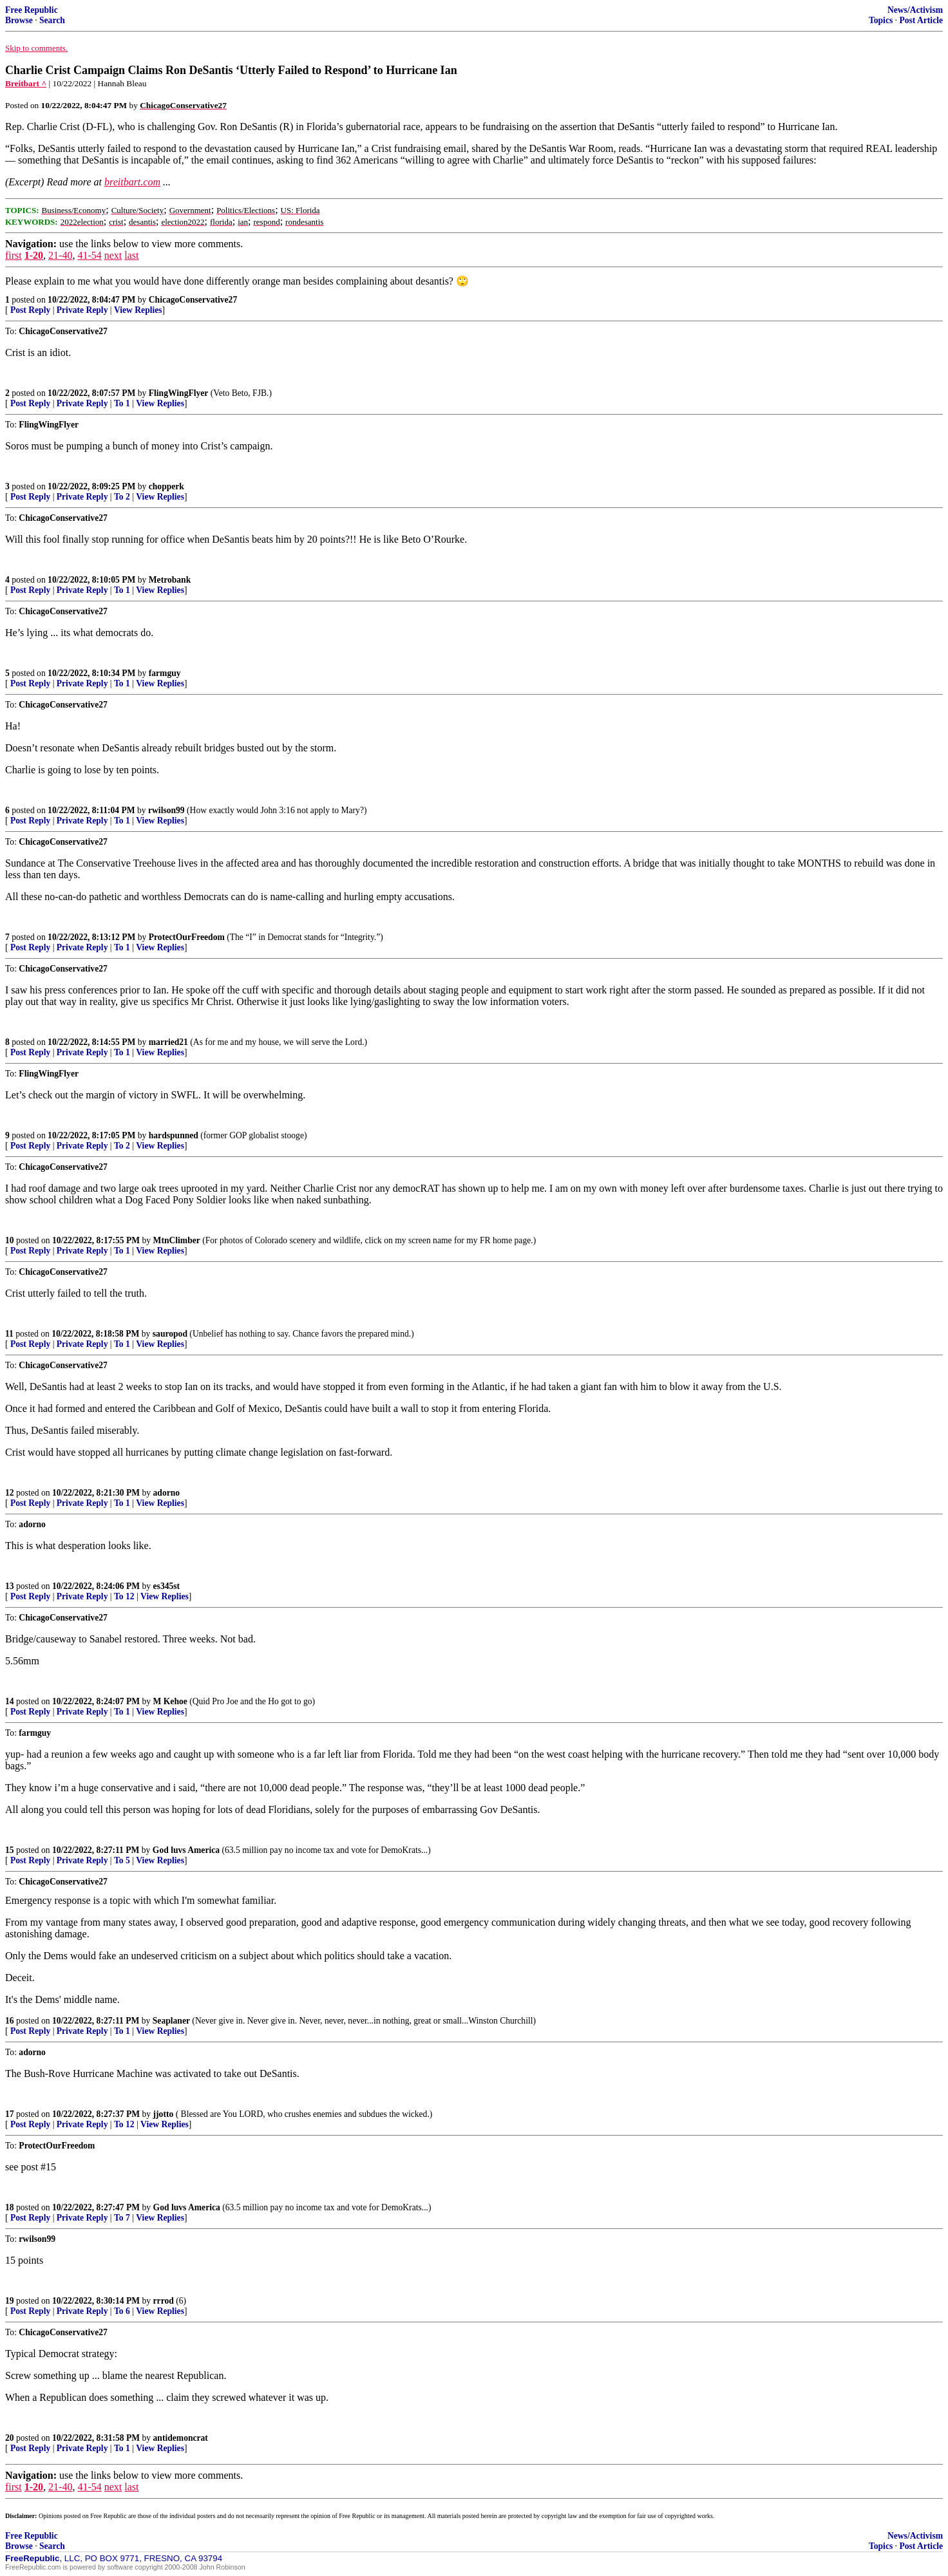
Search (52, 20)
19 (9, 2301)
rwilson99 (166, 810)
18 (9, 2207)
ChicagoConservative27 (193, 300)
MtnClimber (176, 1240)
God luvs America (186, 1850)
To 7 (122, 2218)
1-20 (33, 255)
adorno (166, 1493)
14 (9, 1701)
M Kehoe (170, 1701)
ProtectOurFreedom (187, 937)
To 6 (122, 2311)
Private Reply (82, 310)
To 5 (122, 1860)
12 (9, 1493)
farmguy (165, 673)
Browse (19, 20)
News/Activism (915, 10)
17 (9, 2114)
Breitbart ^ (25, 83)
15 (9, 1850)
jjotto (163, 2114)
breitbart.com (132, 181)
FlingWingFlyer (179, 393)
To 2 (122, 497)
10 (9, 1240)
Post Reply (30, 310)
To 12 (124, 1596)
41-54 (89, 255)
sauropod (170, 1334)
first (13, 255)
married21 (168, 1042)
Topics (881, 20)
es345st (166, 1586)
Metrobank (170, 580)
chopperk (166, 486)
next (113, 255)
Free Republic (31, 10)
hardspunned (173, 1135)
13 (9, 1586)
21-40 (60, 255)
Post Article (921, 20)
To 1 (122, 403)
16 (9, 2021)
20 (9, 2438)
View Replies (138, 310)
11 (9, 1334)
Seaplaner (171, 2021)
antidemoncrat (180, 2438)
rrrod (163, 2301)
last (131, 255)
